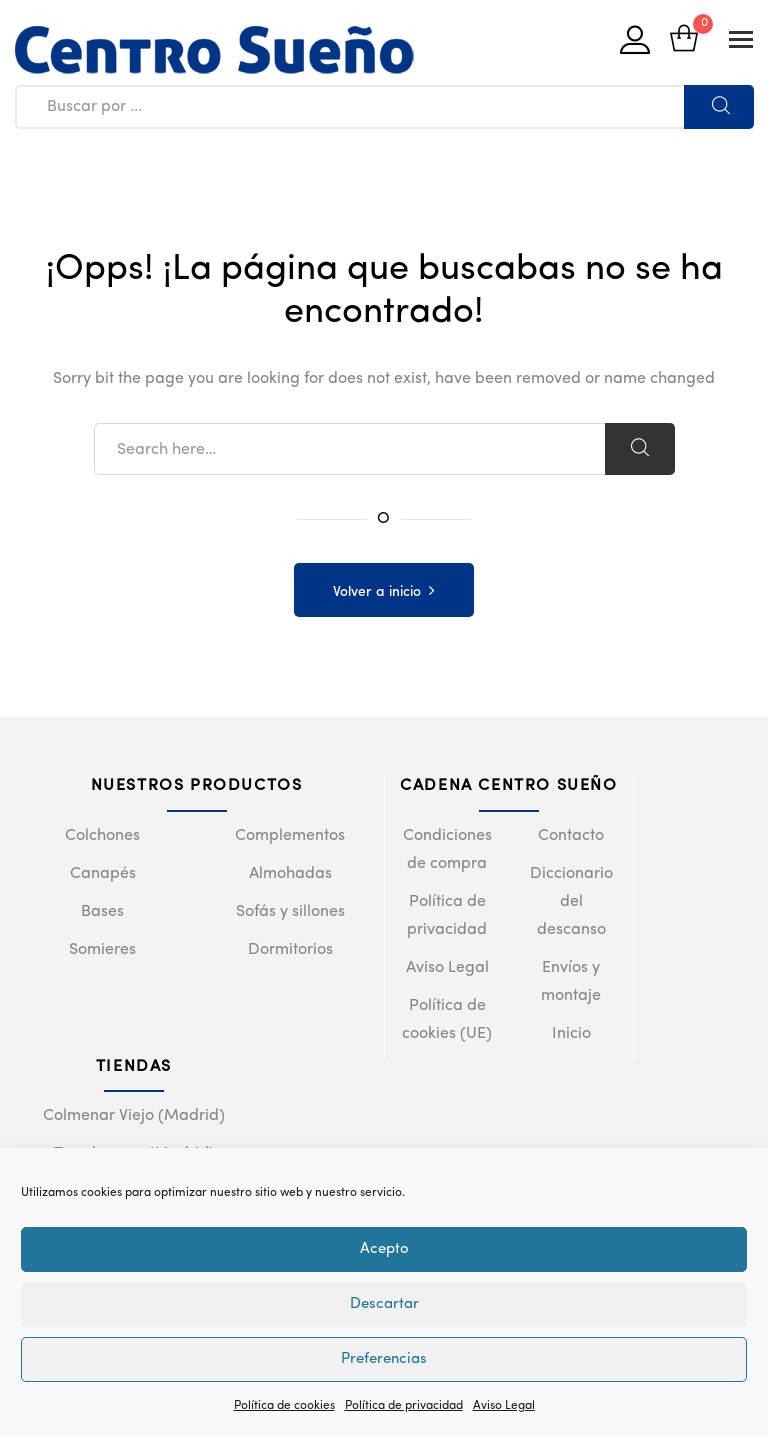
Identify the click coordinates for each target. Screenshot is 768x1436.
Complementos (290, 836)
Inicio (571, 1034)
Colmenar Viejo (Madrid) (134, 1116)
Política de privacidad (404, 1406)
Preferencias (384, 1359)
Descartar (384, 1304)
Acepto (384, 1249)
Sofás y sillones (290, 912)
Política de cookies (284, 1406)
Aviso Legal (504, 1406)
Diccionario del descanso (571, 902)
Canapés (103, 874)
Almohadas (290, 874)
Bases (102, 912)
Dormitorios (290, 950)
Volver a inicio (377, 592)
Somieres (102, 950)
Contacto (571, 836)
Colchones (102, 836)
